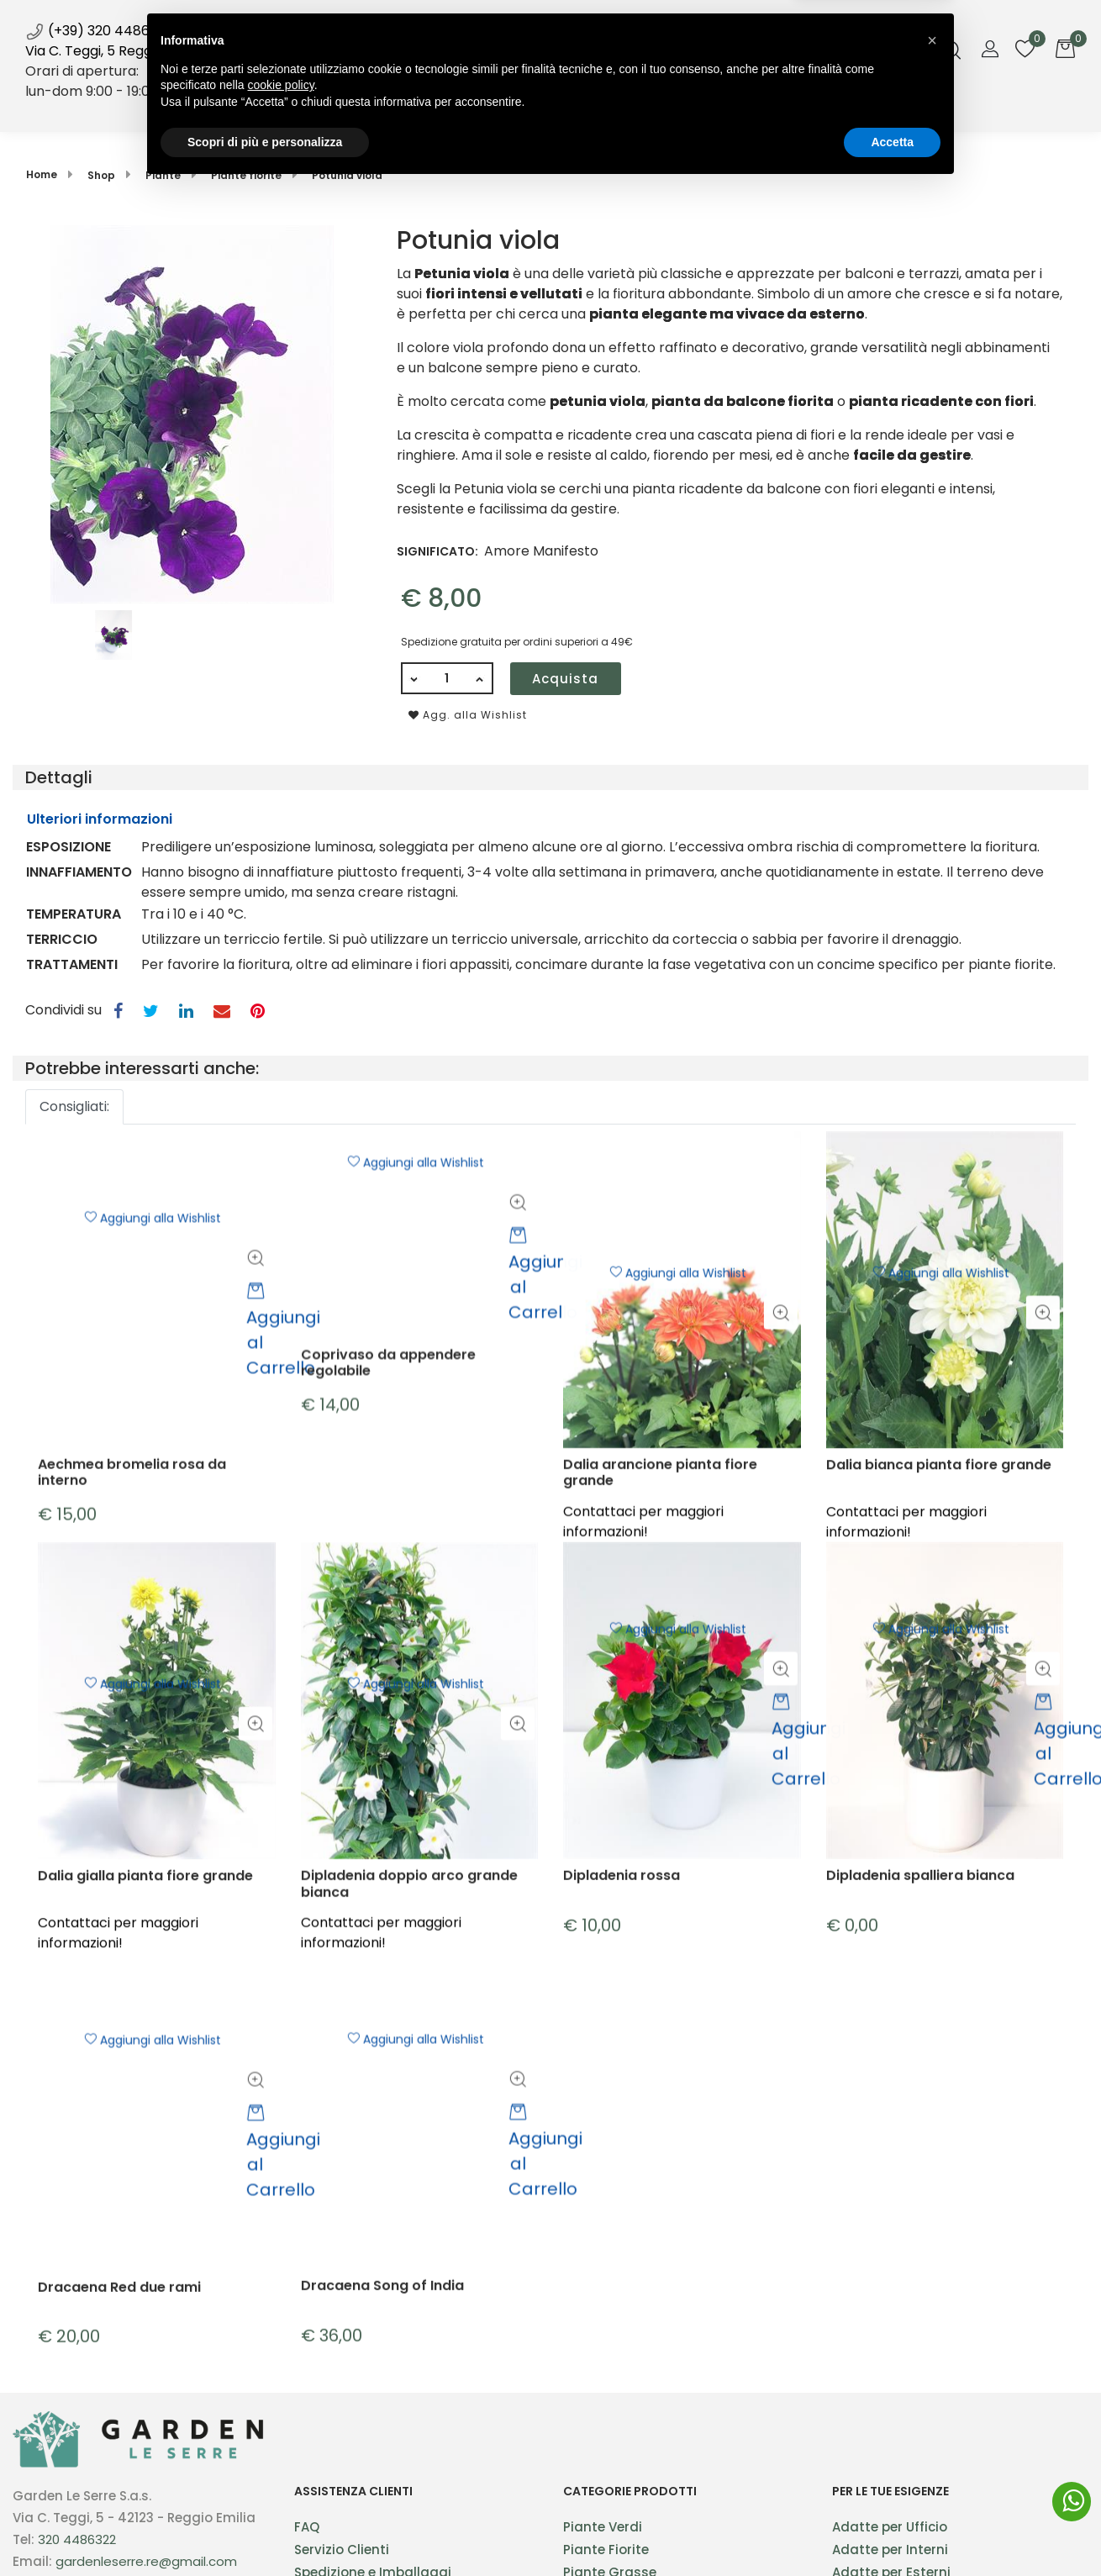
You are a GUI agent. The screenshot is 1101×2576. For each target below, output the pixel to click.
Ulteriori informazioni (99, 819)
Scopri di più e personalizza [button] (264, 2529)
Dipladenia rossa (621, 2049)
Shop (427, 107)
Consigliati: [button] (74, 1106)
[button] (192, 413)
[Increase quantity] (480, 678)
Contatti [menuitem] (714, 107)
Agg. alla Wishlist (467, 715)
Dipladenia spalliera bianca (920, 2049)
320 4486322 (77, 2539)
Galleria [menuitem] (646, 107)
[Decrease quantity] (413, 678)
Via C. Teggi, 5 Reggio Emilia (114, 51)
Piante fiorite (246, 175)
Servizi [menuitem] (490, 107)
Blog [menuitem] (590, 107)
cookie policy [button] (281, 2473)
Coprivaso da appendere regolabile (388, 1489)
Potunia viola (347, 175)
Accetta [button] (892, 2529)
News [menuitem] (547, 114)
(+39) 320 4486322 (98, 30)
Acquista (565, 678)
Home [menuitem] (377, 107)
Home (41, 174)
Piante (163, 175)
